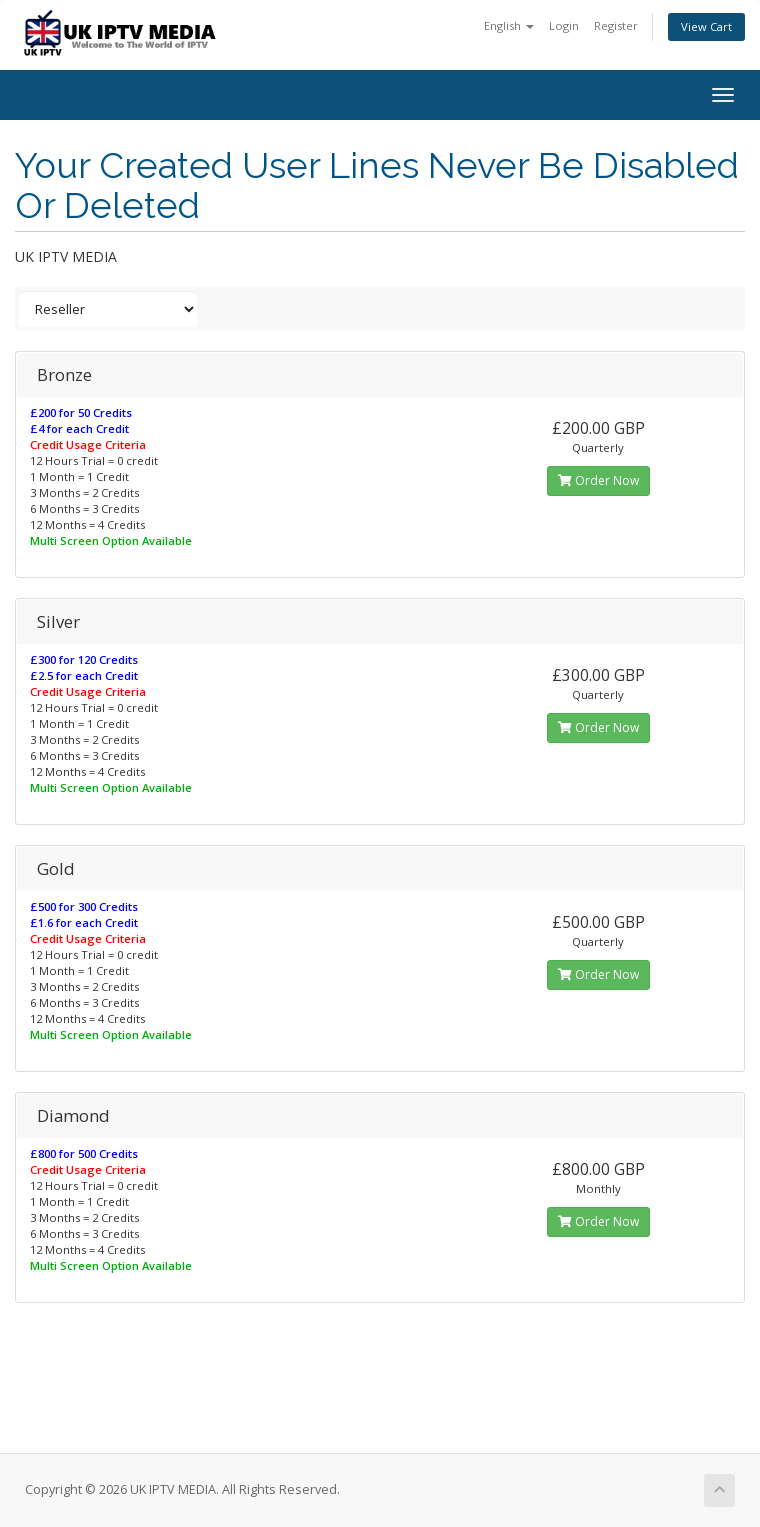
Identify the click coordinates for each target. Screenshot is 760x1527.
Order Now (598, 480)
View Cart (706, 26)
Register (616, 25)
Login (564, 25)
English (509, 25)
